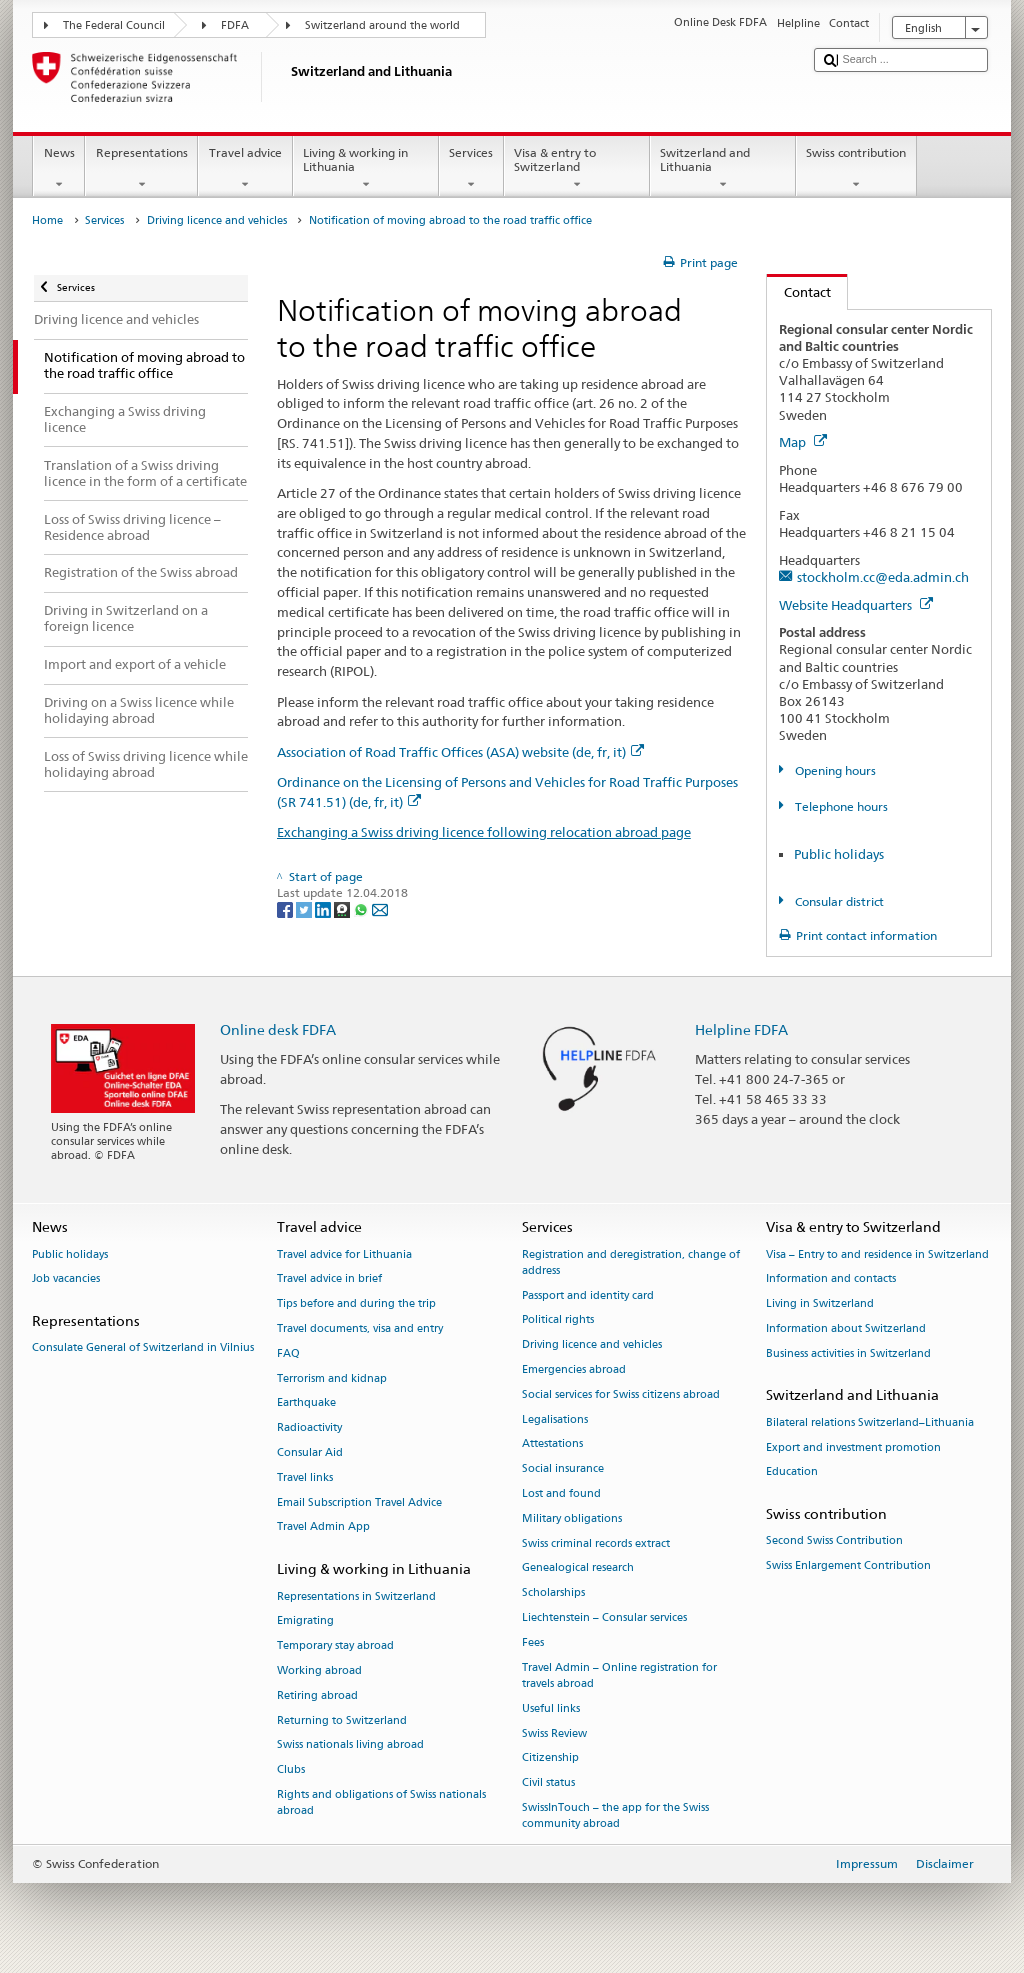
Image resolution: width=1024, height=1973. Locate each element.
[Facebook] (286, 908)
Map (803, 442)
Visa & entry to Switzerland (577, 169)
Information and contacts (831, 1279)
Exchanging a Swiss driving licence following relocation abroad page (484, 832)
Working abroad (319, 1670)
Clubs (291, 1770)
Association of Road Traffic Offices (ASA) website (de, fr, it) (460, 752)
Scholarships (553, 1593)
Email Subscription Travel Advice (359, 1502)
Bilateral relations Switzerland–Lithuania (870, 1422)
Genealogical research (578, 1568)
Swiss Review (554, 1733)
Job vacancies (66, 1279)
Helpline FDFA (741, 1029)
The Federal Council (114, 25)
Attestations (552, 1444)
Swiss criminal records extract (596, 1543)
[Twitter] (305, 908)
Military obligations (572, 1518)
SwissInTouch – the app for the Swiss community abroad (615, 1815)
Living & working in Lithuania (366, 169)
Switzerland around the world (382, 25)
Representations (141, 169)
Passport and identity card (588, 1295)
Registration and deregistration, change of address (631, 1262)
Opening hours (834, 770)
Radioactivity (309, 1428)
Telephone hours (840, 806)
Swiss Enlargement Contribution (848, 1566)
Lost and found (561, 1493)
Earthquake (306, 1403)
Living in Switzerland (820, 1304)
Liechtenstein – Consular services (604, 1618)
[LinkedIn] (324, 908)
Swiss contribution (856, 169)
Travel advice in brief (329, 1279)
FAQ (288, 1353)
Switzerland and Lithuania (723, 169)
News (59, 169)
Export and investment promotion (853, 1447)
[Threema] (343, 908)
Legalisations (555, 1419)
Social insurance (563, 1469)
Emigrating (305, 1621)
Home (47, 220)
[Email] (380, 908)
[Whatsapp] (362, 908)
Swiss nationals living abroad (350, 1745)
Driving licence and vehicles (217, 220)
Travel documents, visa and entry (360, 1328)
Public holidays (839, 854)
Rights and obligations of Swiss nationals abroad (381, 1802)
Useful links (551, 1708)
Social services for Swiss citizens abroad (621, 1394)
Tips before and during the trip (356, 1304)
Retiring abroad (317, 1695)
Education (792, 1472)
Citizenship (550, 1758)
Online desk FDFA (278, 1029)
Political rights (558, 1320)
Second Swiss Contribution (834, 1541)
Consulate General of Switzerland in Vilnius (143, 1348)
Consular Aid (310, 1452)
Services (471, 169)
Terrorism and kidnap (332, 1378)
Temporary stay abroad (335, 1646)
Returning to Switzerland (342, 1720)
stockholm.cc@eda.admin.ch (883, 577)
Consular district (838, 901)
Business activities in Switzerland (848, 1353)
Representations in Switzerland (356, 1596)
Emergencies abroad (574, 1369)
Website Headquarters (856, 605)
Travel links (305, 1477)
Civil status (548, 1783)
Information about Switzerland (846, 1328)
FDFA (235, 25)
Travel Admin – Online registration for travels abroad (619, 1675)
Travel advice (245, 169)
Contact (799, 292)
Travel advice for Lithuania (344, 1254)
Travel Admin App (323, 1527)
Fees (533, 1642)
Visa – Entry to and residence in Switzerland (877, 1254)
